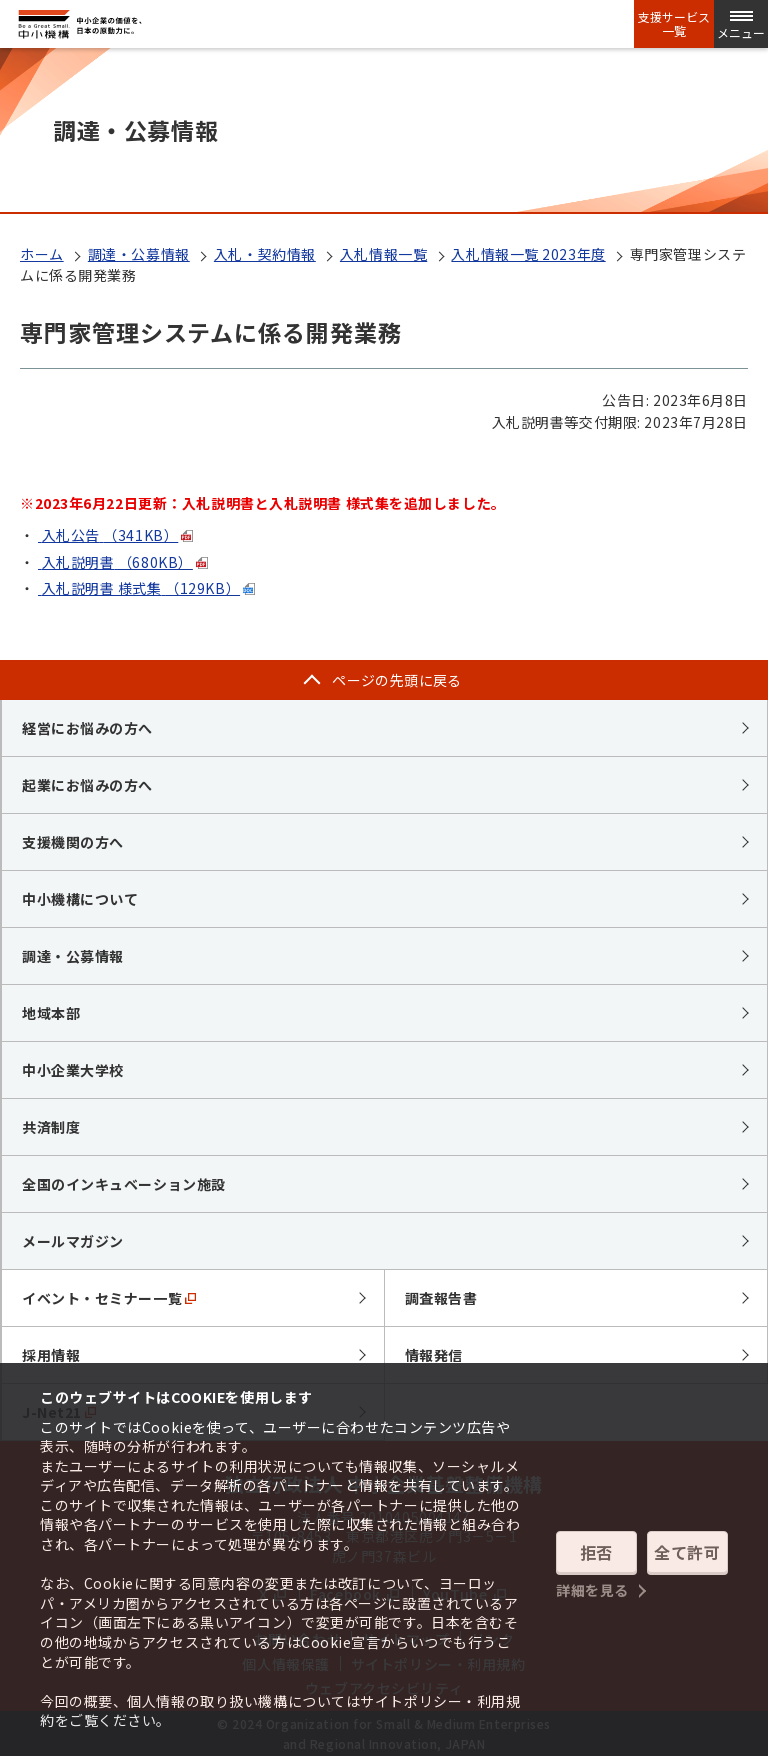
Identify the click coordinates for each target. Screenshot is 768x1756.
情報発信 (434, 1355)
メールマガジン (73, 1241)
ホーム (42, 254)
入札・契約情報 (265, 254)
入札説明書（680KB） (115, 562)
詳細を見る (592, 1590)
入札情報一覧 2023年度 (528, 254)
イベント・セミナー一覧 (109, 1298)
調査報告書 (441, 1298)
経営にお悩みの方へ (87, 728)
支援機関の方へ (73, 842)
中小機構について (80, 899)
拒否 (596, 1552)
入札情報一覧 (383, 254)
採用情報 (51, 1355)
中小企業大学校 (73, 1070)
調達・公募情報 (139, 254)
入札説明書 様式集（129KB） (139, 588)
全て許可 (687, 1552)
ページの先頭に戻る (397, 680)
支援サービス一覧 (674, 24)
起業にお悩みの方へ (87, 785)
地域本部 (51, 1013)
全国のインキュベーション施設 (124, 1184)
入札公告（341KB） (108, 535)
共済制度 (51, 1127)
